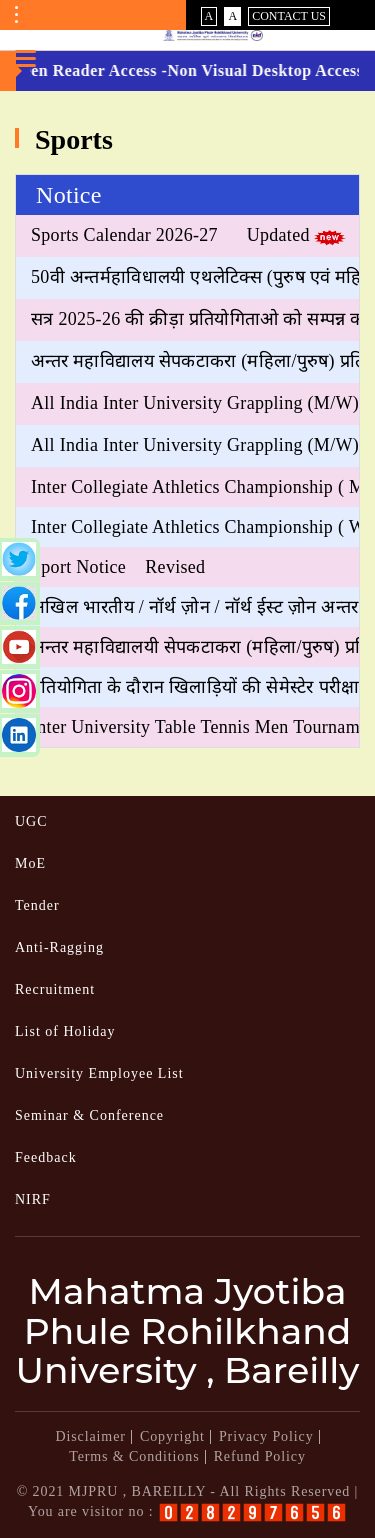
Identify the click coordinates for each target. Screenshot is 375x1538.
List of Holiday (65, 1031)
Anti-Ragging (59, 947)
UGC (31, 821)
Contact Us (289, 16)
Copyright (172, 1436)
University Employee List (99, 1073)
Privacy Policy (266, 1436)
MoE (30, 863)
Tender (37, 905)
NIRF (33, 1199)
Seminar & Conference (89, 1115)
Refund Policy (260, 1456)
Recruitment (55, 989)
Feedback (46, 1157)
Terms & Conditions (134, 1456)
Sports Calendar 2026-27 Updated (170, 235)
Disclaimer (90, 1436)
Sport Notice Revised (118, 567)
